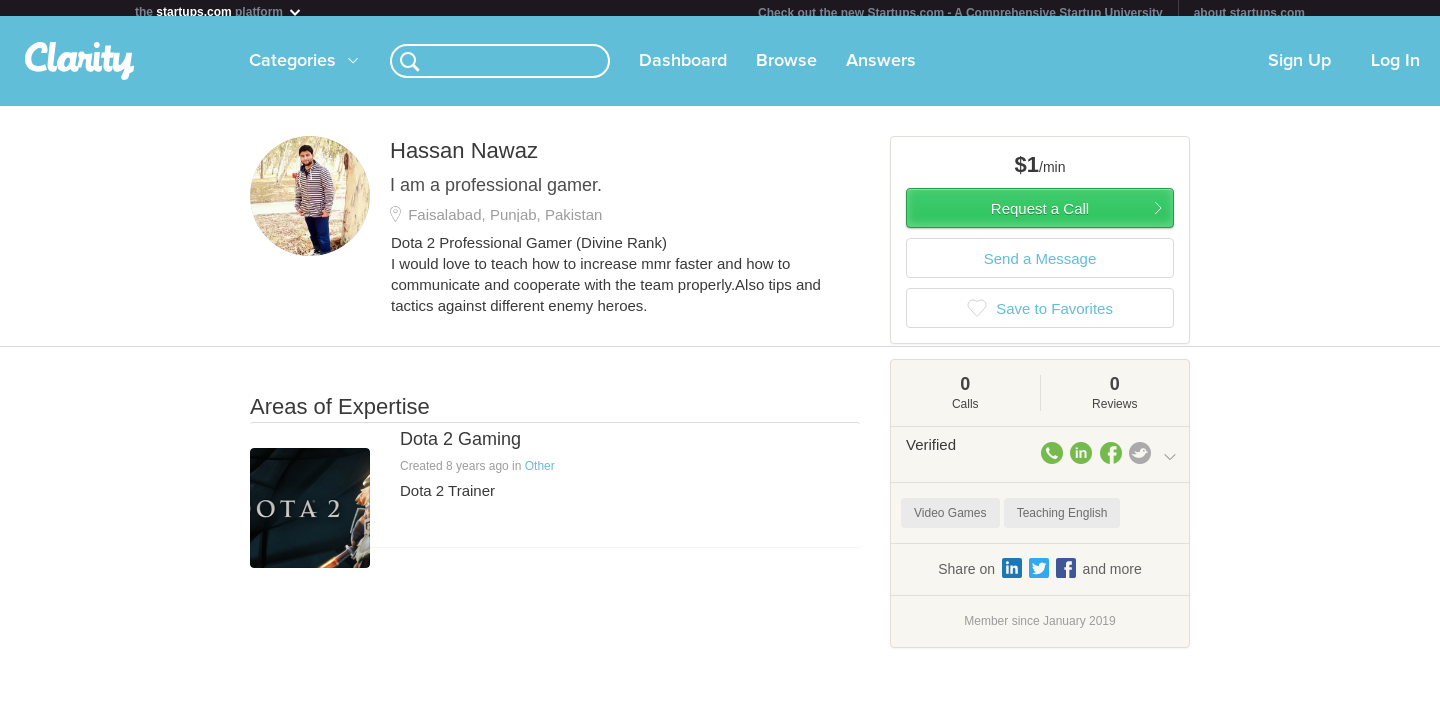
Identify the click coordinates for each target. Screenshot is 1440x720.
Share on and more (1040, 576)
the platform (219, 11)
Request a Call (1040, 216)
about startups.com (1249, 13)
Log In (1395, 69)
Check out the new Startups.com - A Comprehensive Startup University (960, 13)
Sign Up (1299, 69)
